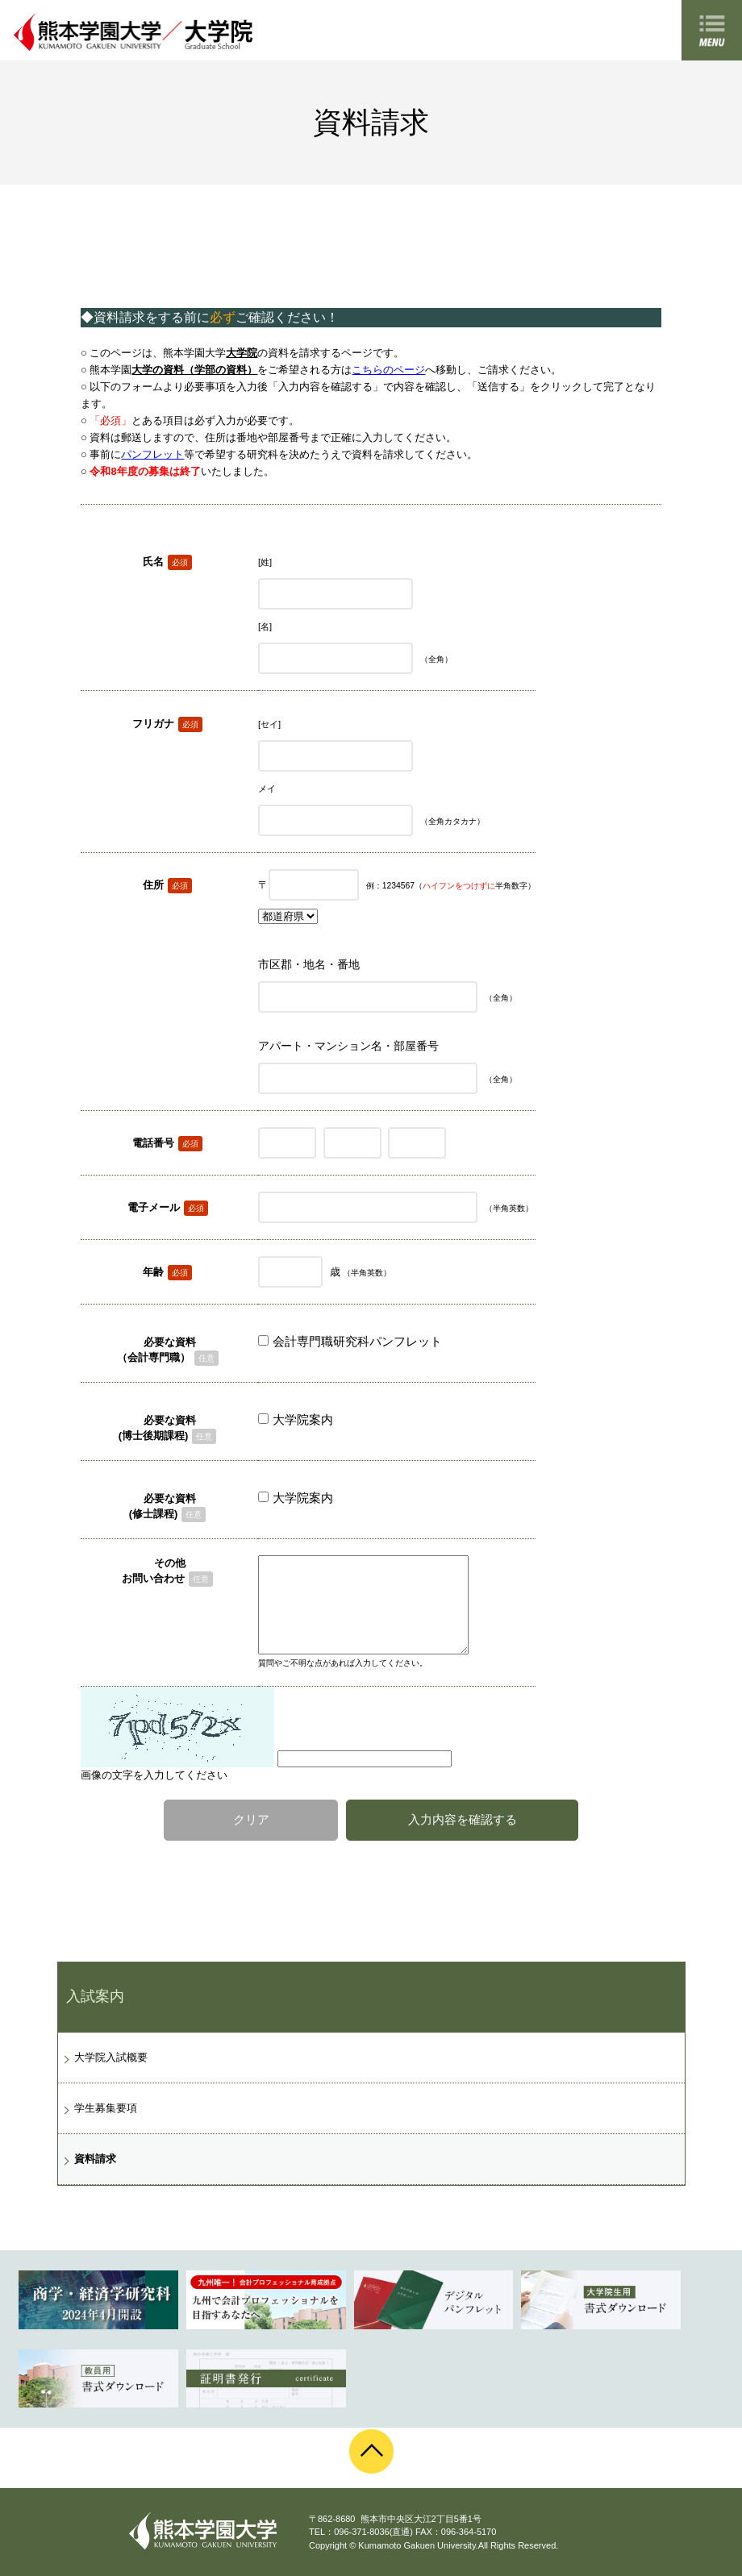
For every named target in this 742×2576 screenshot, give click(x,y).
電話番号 (153, 1143)
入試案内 (95, 1996)
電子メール (153, 1207)
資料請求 (95, 2159)
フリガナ (153, 724)
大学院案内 (303, 1419)
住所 (153, 885)
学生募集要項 (105, 2108)
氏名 (153, 562)
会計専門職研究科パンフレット (357, 1341)
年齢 (153, 1272)
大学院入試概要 (111, 2057)
